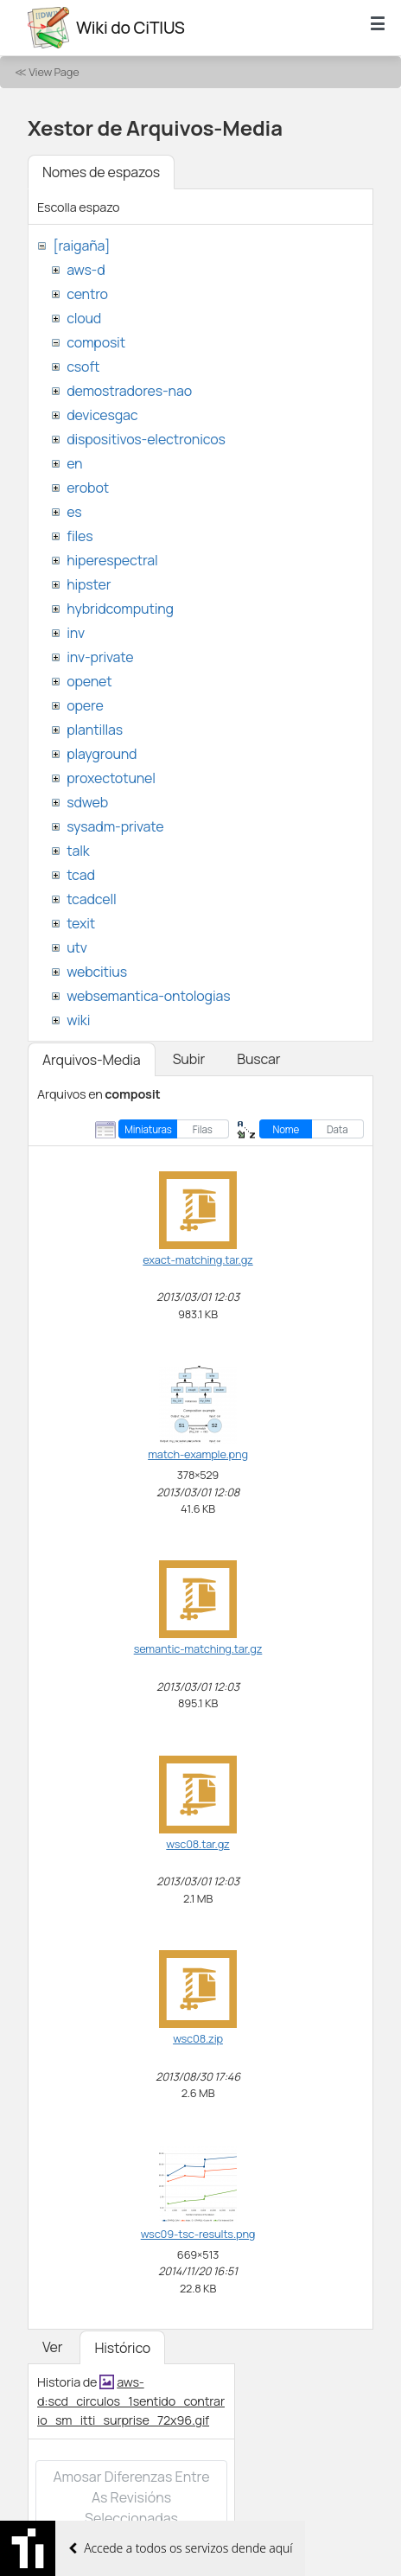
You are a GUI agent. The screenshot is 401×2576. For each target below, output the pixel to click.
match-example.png (198, 1454)
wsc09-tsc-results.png (198, 2233)
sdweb (87, 802)
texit (81, 923)
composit (96, 342)
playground (102, 753)
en (74, 463)
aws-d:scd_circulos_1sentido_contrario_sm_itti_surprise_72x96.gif (131, 2400)
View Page (54, 72)
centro (87, 293)
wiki (78, 1020)
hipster (89, 584)
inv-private (100, 656)
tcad (81, 874)
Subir (189, 1058)
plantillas (95, 729)
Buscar (258, 1058)
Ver (52, 2346)
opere (85, 705)
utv (77, 947)
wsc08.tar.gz (197, 1844)
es (74, 511)
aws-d (86, 269)
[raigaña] (81, 245)
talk (78, 850)
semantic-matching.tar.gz (198, 1648)
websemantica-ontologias (148, 995)
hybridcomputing (120, 608)
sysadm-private (115, 826)
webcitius (97, 971)
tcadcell (91, 899)
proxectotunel (111, 777)
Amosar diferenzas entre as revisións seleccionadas (131, 2497)
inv (76, 632)
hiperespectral (112, 560)
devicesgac (102, 414)
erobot (88, 487)
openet (89, 681)
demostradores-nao (129, 390)
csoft (83, 366)
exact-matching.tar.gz (197, 1259)
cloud (84, 318)
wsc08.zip (198, 2038)
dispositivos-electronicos (146, 439)
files (79, 535)
